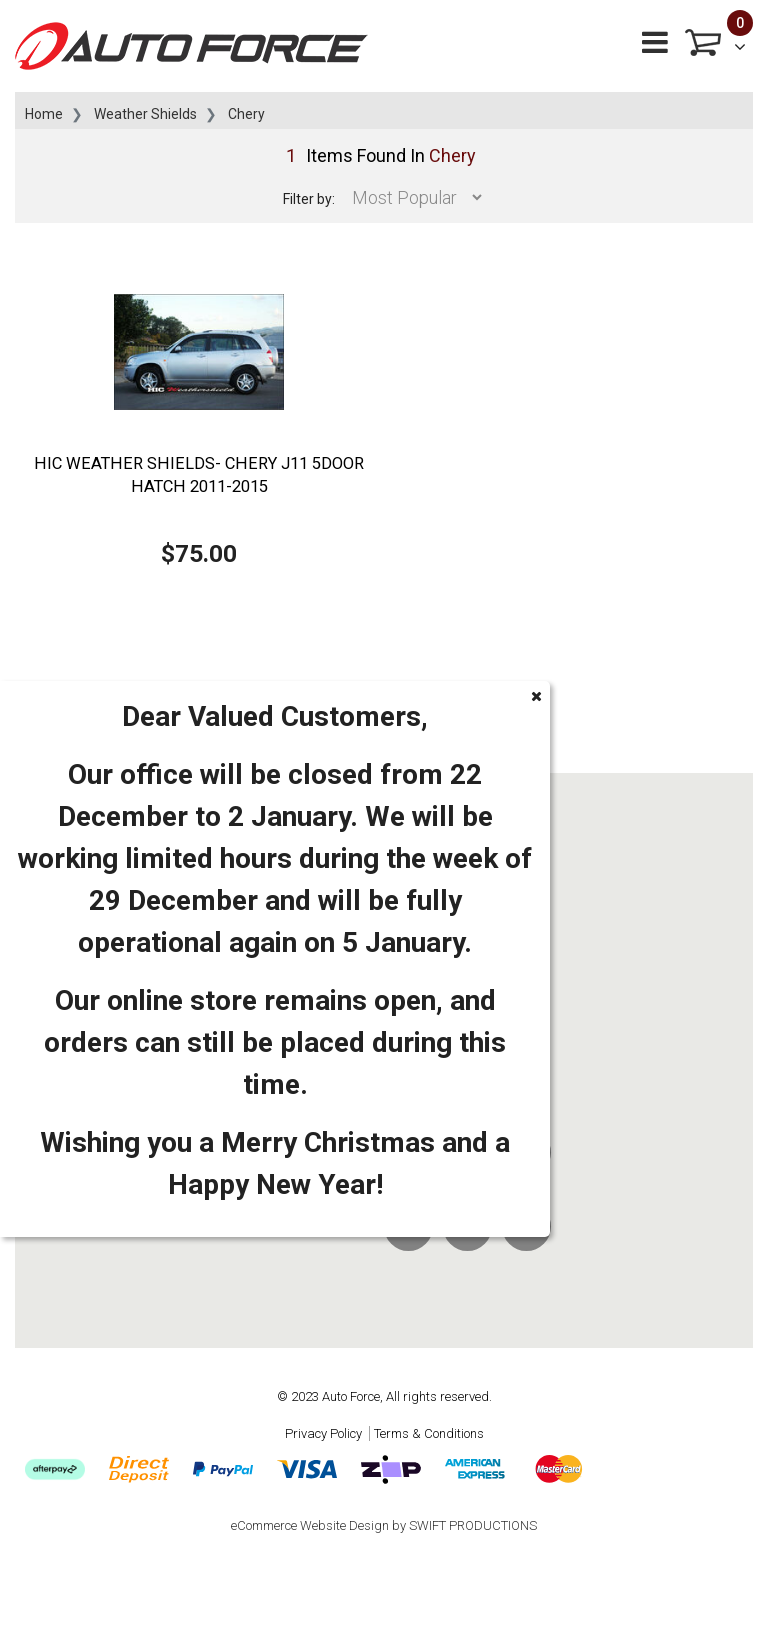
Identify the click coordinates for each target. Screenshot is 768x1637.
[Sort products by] (411, 197)
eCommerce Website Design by (384, 1525)
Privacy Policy (323, 1433)
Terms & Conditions (429, 1433)
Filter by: (309, 199)
